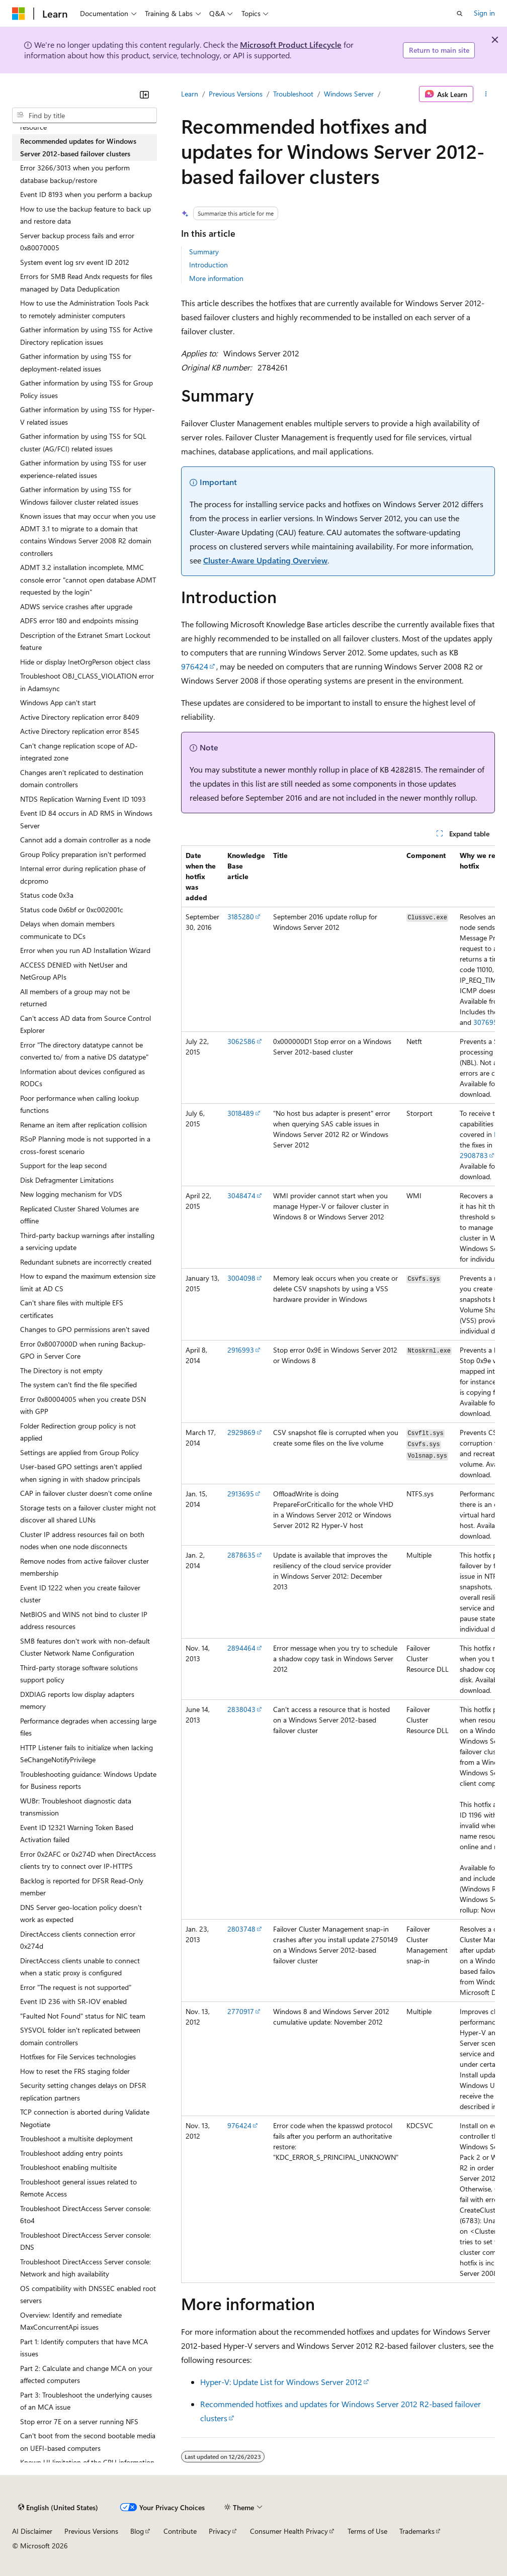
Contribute (180, 2531)
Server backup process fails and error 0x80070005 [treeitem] (77, 242)
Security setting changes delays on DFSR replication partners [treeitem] (83, 2091)
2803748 (241, 1929)
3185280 (240, 916)
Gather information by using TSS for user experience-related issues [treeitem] (83, 469)
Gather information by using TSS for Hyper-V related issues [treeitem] (87, 416)
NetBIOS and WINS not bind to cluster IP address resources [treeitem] (83, 1620)
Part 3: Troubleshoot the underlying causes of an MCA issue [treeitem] (86, 2401)
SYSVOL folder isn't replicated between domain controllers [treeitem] (80, 2036)
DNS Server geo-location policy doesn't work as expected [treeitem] (81, 1913)
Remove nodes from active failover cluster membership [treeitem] (84, 1567)
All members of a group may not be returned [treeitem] (75, 998)
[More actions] (486, 94)
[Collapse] (144, 94)
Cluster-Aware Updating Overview (265, 560)
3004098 (241, 1278)
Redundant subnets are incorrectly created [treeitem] (85, 1262)
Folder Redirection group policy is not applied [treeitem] (78, 1432)
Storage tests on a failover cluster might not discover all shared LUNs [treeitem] (88, 1514)
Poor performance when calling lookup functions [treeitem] (79, 1104)
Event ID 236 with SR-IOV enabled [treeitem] (73, 2001)
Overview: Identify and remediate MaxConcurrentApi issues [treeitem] (71, 2321)
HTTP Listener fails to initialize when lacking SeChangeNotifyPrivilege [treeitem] (86, 1754)
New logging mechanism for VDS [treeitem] (71, 1194)
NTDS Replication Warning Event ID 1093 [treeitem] (83, 799)
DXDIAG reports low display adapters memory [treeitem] (77, 1700)
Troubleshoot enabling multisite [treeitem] (68, 2167)
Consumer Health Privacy (289, 2531)
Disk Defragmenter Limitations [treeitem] (67, 1180)
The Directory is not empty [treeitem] (61, 1370)
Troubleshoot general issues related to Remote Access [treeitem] (78, 2188)
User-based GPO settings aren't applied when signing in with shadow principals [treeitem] (81, 1473)
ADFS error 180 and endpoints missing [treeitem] (79, 620)
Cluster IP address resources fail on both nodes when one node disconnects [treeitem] (82, 1541)
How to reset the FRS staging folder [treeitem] (75, 2071)
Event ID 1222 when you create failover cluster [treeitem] (80, 1594)
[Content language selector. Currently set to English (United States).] (58, 2508)
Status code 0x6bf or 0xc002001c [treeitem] (71, 909)
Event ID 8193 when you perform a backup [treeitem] (86, 194)
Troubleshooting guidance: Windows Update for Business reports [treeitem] (88, 1780)
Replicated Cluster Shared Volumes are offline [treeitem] (79, 1215)
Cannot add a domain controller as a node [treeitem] (85, 839)
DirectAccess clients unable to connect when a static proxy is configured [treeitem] (80, 1967)
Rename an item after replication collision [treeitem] (83, 1124)
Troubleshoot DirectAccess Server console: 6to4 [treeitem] (85, 2215)
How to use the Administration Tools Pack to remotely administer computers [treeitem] (84, 309)
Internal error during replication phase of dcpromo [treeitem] (82, 875)
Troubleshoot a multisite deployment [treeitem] (76, 2138)
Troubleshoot (293, 94)
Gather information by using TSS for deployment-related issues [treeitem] (75, 362)
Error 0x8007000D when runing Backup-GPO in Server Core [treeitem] (83, 1350)
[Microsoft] (18, 13)
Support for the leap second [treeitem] (63, 1165)
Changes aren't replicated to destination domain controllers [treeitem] (81, 779)
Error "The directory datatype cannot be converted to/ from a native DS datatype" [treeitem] (84, 1051)
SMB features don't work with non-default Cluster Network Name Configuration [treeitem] (85, 1647)
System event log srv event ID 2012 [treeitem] (74, 262)
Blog (137, 2531)
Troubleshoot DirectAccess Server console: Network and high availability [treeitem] (85, 2268)
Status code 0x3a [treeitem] (46, 895)
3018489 (240, 1113)
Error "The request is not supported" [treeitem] (75, 1987)
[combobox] (84, 116)
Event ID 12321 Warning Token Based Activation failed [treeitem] (76, 1834)
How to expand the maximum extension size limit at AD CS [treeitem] (87, 1282)
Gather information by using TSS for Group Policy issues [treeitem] (86, 389)
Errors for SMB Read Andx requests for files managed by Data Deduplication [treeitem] (86, 282)
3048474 (241, 1195)
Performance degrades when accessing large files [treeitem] (88, 1727)
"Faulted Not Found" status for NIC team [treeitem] (82, 2016)
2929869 (241, 1432)
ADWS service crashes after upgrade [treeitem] (76, 606)
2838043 (241, 1709)
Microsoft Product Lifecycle (291, 44)
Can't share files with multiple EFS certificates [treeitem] (71, 1309)
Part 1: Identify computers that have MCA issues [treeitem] (84, 2348)
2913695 (240, 1493)
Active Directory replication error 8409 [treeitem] (79, 717)
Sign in (484, 13)
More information (216, 278)
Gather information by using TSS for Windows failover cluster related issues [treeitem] (79, 496)
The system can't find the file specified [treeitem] (78, 1384)
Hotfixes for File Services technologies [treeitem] (78, 2056)
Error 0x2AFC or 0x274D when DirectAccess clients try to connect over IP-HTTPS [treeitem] (88, 1860)
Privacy (220, 2531)
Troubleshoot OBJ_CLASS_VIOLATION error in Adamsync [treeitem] (87, 682)
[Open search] (460, 14)
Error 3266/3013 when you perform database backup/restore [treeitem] (75, 174)
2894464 (241, 1648)
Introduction (208, 264)
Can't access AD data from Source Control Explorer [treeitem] (85, 1024)
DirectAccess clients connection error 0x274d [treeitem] (77, 1940)
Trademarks (417, 2531)
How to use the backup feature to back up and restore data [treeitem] (85, 215)
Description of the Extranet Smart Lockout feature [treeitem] (85, 641)
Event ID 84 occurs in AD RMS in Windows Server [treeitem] (86, 819)
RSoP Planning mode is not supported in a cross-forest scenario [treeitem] (85, 1145)
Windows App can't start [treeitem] (58, 702)
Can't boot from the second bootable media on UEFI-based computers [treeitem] (87, 2442)
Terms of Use (367, 2531)
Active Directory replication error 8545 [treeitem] (79, 731)
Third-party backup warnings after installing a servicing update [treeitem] (87, 1241)
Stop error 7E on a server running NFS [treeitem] (79, 2421)
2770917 (240, 2011)
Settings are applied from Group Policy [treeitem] (79, 1452)
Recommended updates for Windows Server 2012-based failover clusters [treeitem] (78, 147)
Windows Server (349, 94)
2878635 (241, 1555)
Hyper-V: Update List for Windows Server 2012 (281, 2381)
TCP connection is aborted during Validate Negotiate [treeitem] (84, 2118)
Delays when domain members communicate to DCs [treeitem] (67, 930)
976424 (194, 666)
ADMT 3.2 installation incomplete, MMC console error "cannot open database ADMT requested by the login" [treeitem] (88, 579)
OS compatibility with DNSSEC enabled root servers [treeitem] (88, 2294)
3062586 (241, 1041)
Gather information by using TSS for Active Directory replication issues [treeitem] (86, 336)
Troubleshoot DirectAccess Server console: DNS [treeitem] (85, 2241)
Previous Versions (236, 94)
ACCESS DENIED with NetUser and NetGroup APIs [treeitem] (73, 971)
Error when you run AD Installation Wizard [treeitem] (85, 950)
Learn (189, 94)
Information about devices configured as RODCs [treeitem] (82, 1078)
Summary (204, 251)
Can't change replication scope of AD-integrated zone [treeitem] (79, 752)
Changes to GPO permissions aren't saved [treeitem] (84, 1329)
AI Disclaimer (32, 2531)
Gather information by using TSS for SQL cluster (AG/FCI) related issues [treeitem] (83, 442)
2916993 (240, 1350)
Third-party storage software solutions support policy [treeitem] (79, 1674)
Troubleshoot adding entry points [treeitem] (71, 2153)
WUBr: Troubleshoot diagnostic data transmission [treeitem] (75, 1807)
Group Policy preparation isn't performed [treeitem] (83, 854)
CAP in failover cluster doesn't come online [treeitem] (86, 1493)
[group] (338, 1564)
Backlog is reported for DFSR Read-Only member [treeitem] (81, 1887)
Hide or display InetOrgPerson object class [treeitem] (85, 661)
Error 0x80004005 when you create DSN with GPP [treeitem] (83, 1405)
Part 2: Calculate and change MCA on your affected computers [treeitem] (86, 2374)
